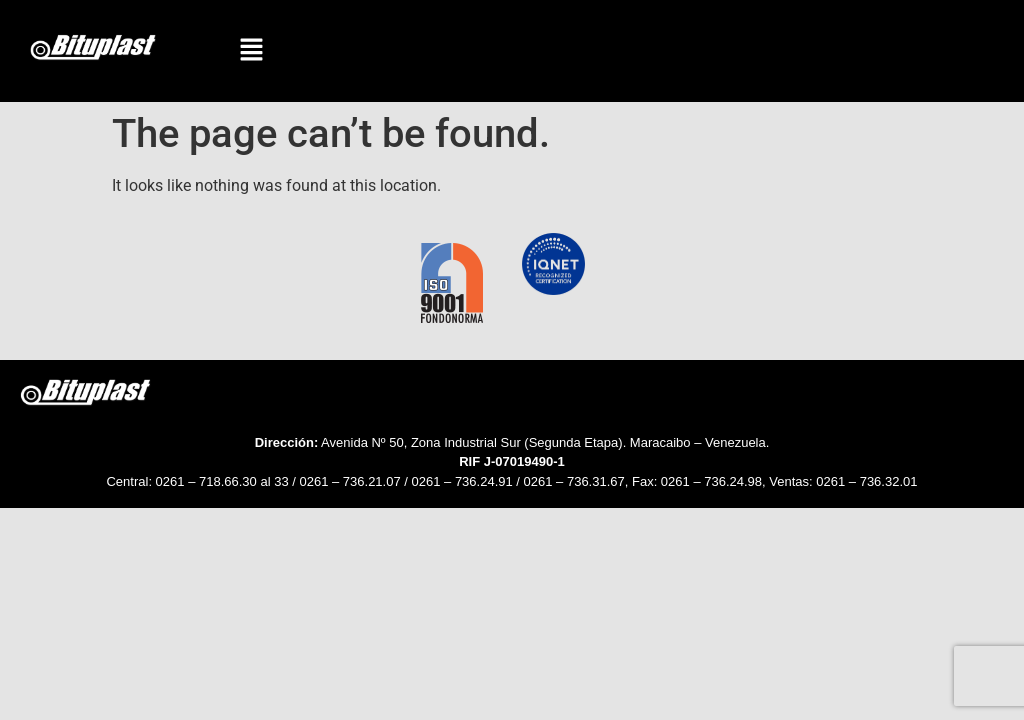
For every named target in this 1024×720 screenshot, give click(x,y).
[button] (251, 51)
